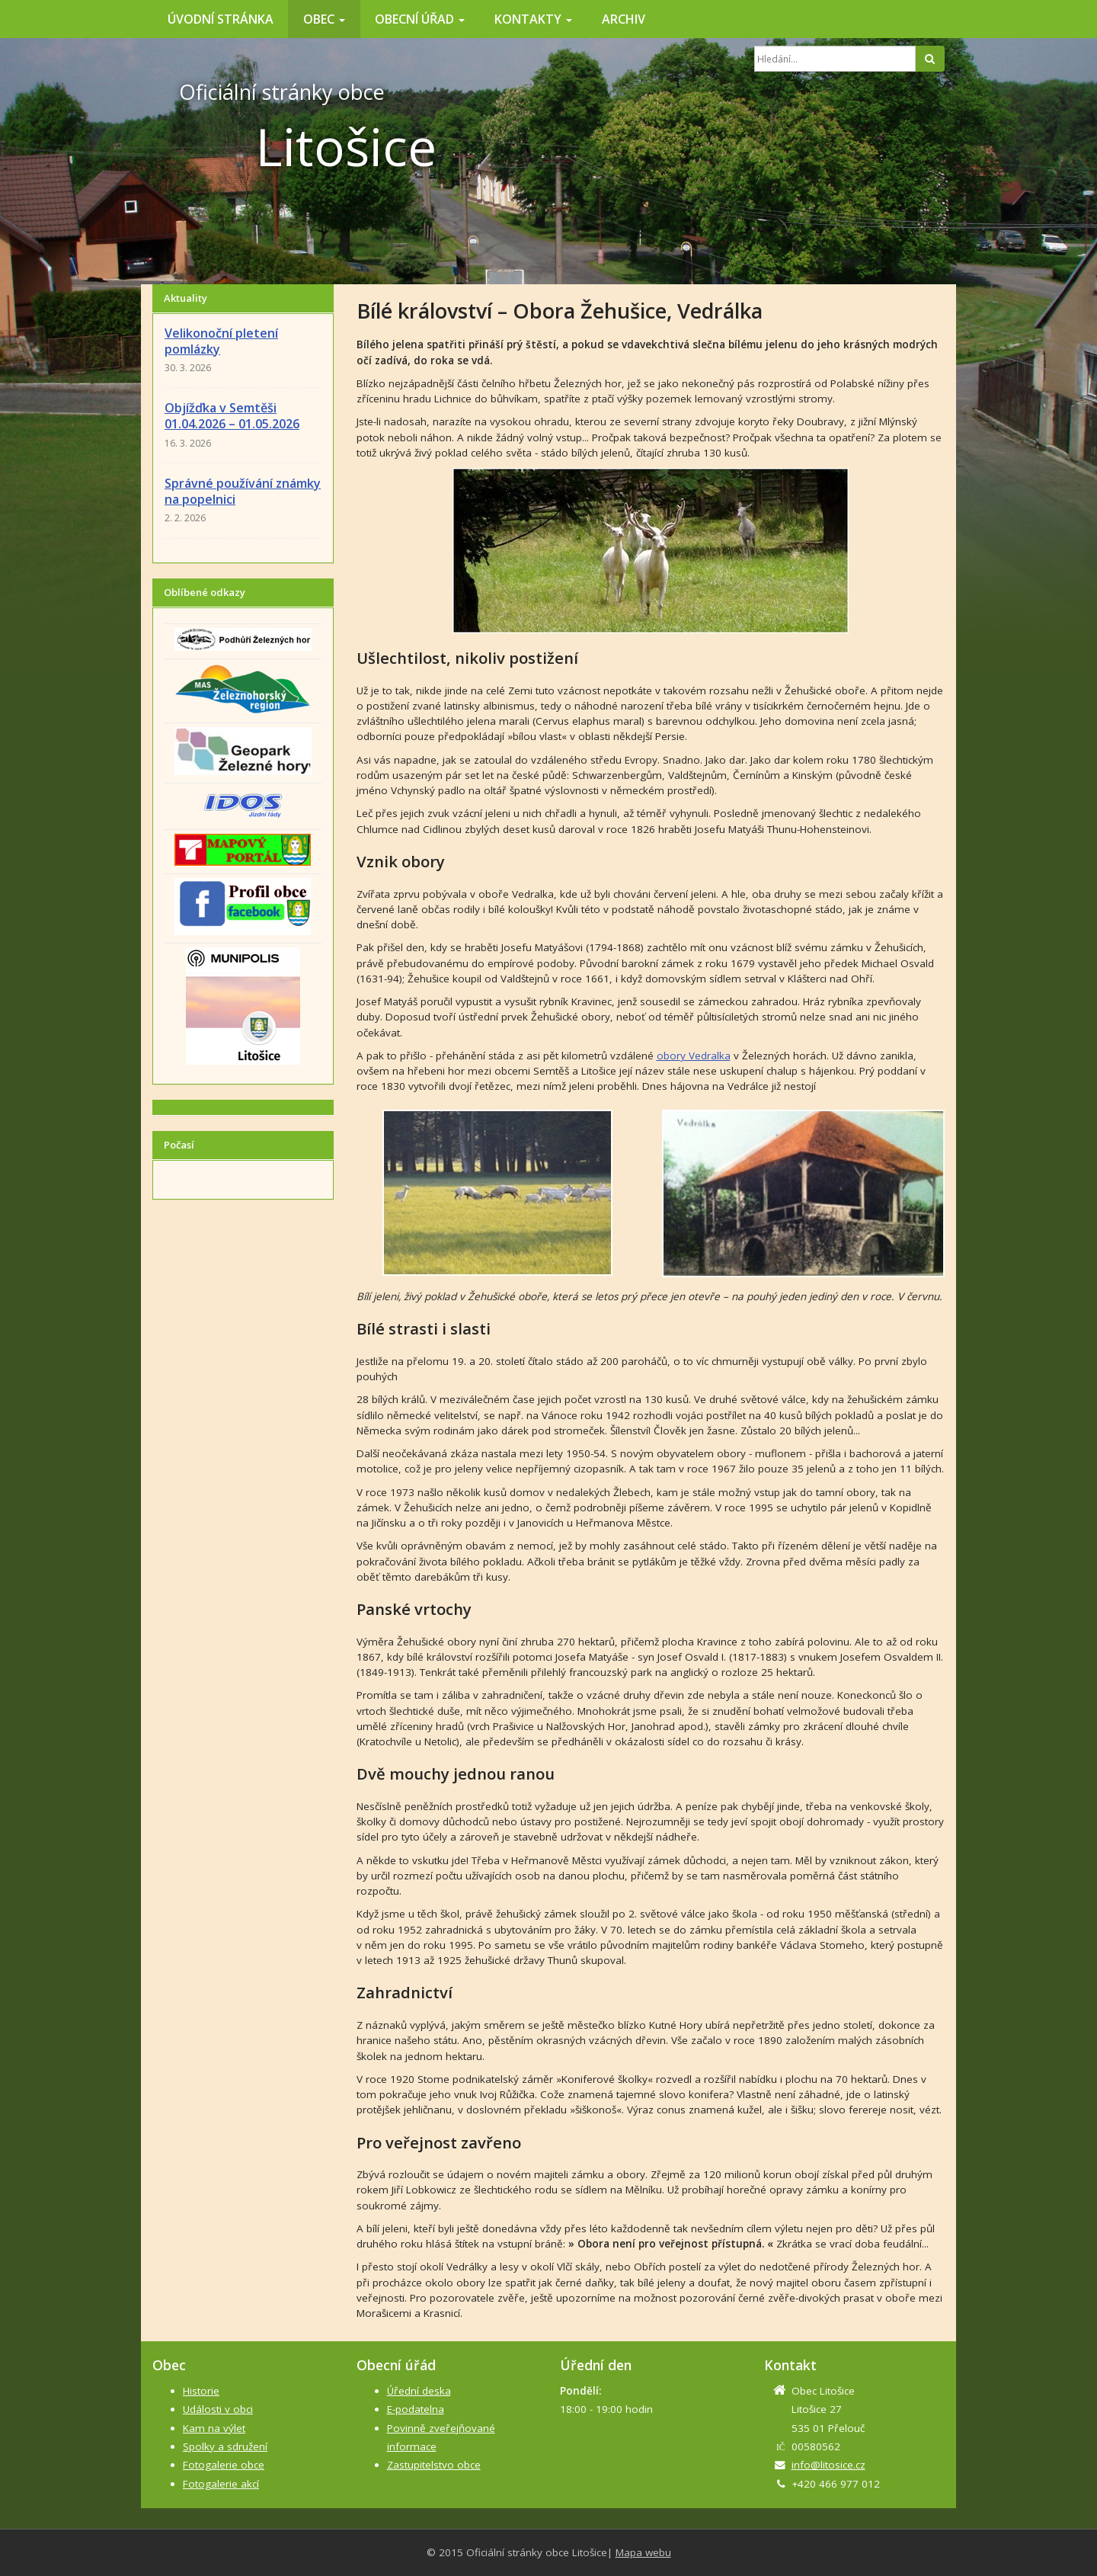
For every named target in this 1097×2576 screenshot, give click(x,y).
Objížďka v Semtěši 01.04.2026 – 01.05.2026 (232, 415)
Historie (201, 2391)
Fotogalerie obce (223, 2465)
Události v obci (218, 2409)
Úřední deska (419, 2391)
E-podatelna (415, 2409)
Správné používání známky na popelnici (243, 491)
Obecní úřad (420, 19)
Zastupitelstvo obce (434, 2465)
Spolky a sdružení (225, 2446)
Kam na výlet (214, 2428)
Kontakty (533, 19)
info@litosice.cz (828, 2465)
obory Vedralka (694, 1055)
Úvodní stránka (220, 19)
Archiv (623, 19)
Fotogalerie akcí (221, 2484)
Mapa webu (643, 2552)
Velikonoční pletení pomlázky (221, 341)
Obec (324, 19)
